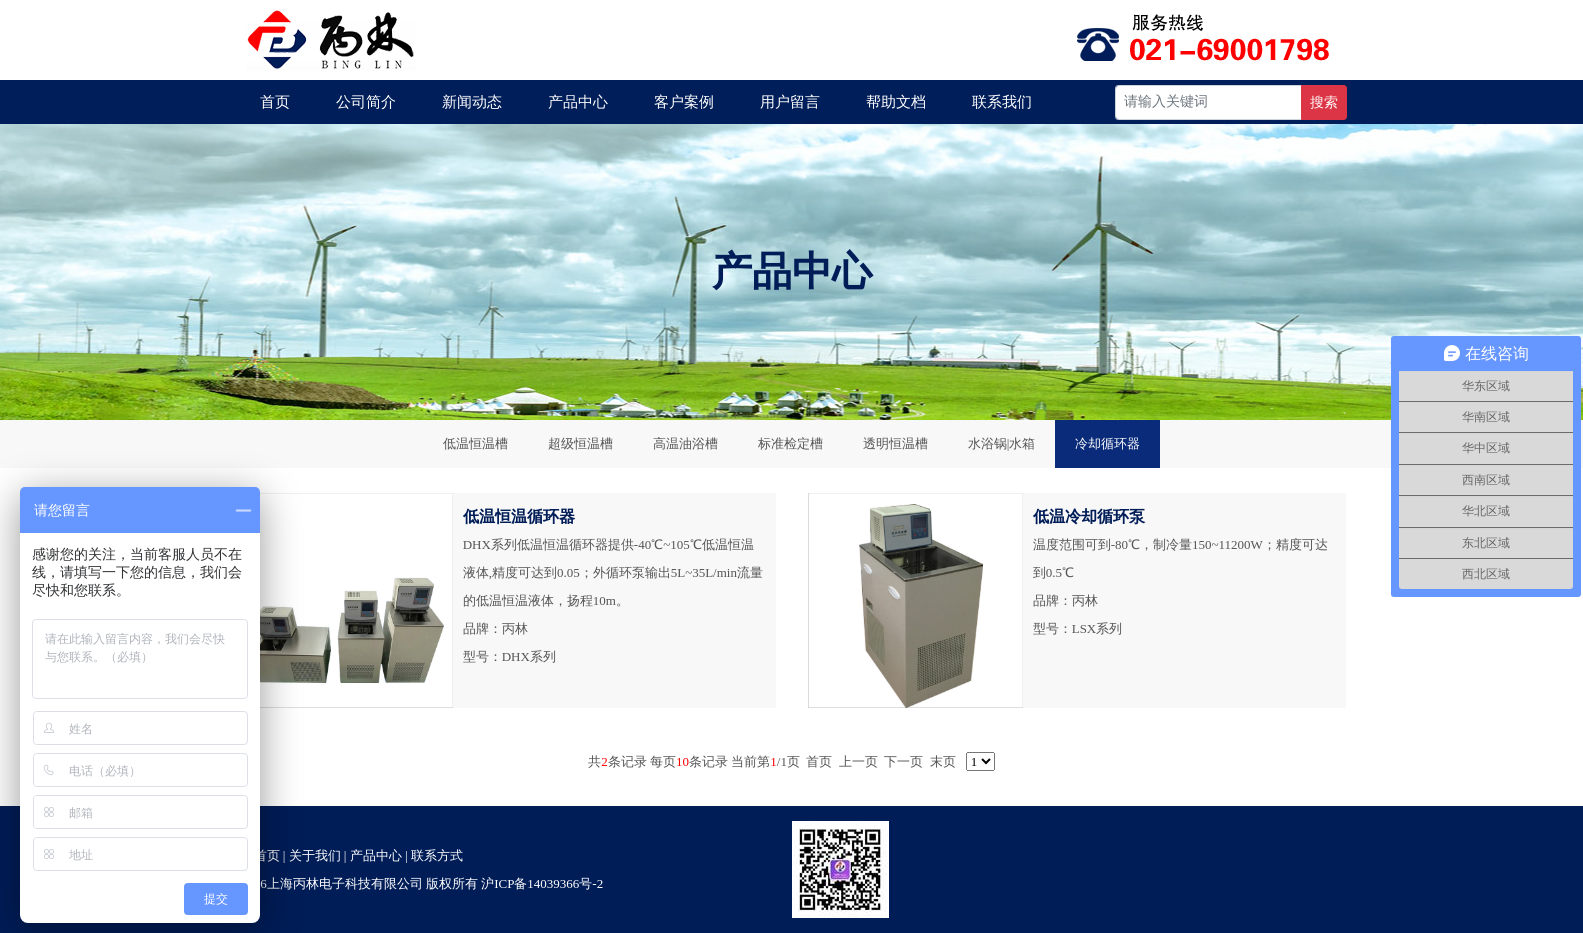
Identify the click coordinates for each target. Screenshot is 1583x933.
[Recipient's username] (1208, 102)
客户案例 (684, 102)
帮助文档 (896, 102)
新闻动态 (472, 102)
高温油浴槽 (685, 443)
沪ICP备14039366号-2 (542, 883)
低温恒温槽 (475, 443)
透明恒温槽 (895, 443)
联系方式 (437, 855)
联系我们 (1002, 102)
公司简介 (366, 102)
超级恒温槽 (580, 443)
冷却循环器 (1107, 443)
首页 (275, 102)
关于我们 (315, 855)
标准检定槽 (790, 443)
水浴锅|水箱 (1002, 443)
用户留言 (790, 102)
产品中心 (578, 102)
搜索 (1324, 102)
